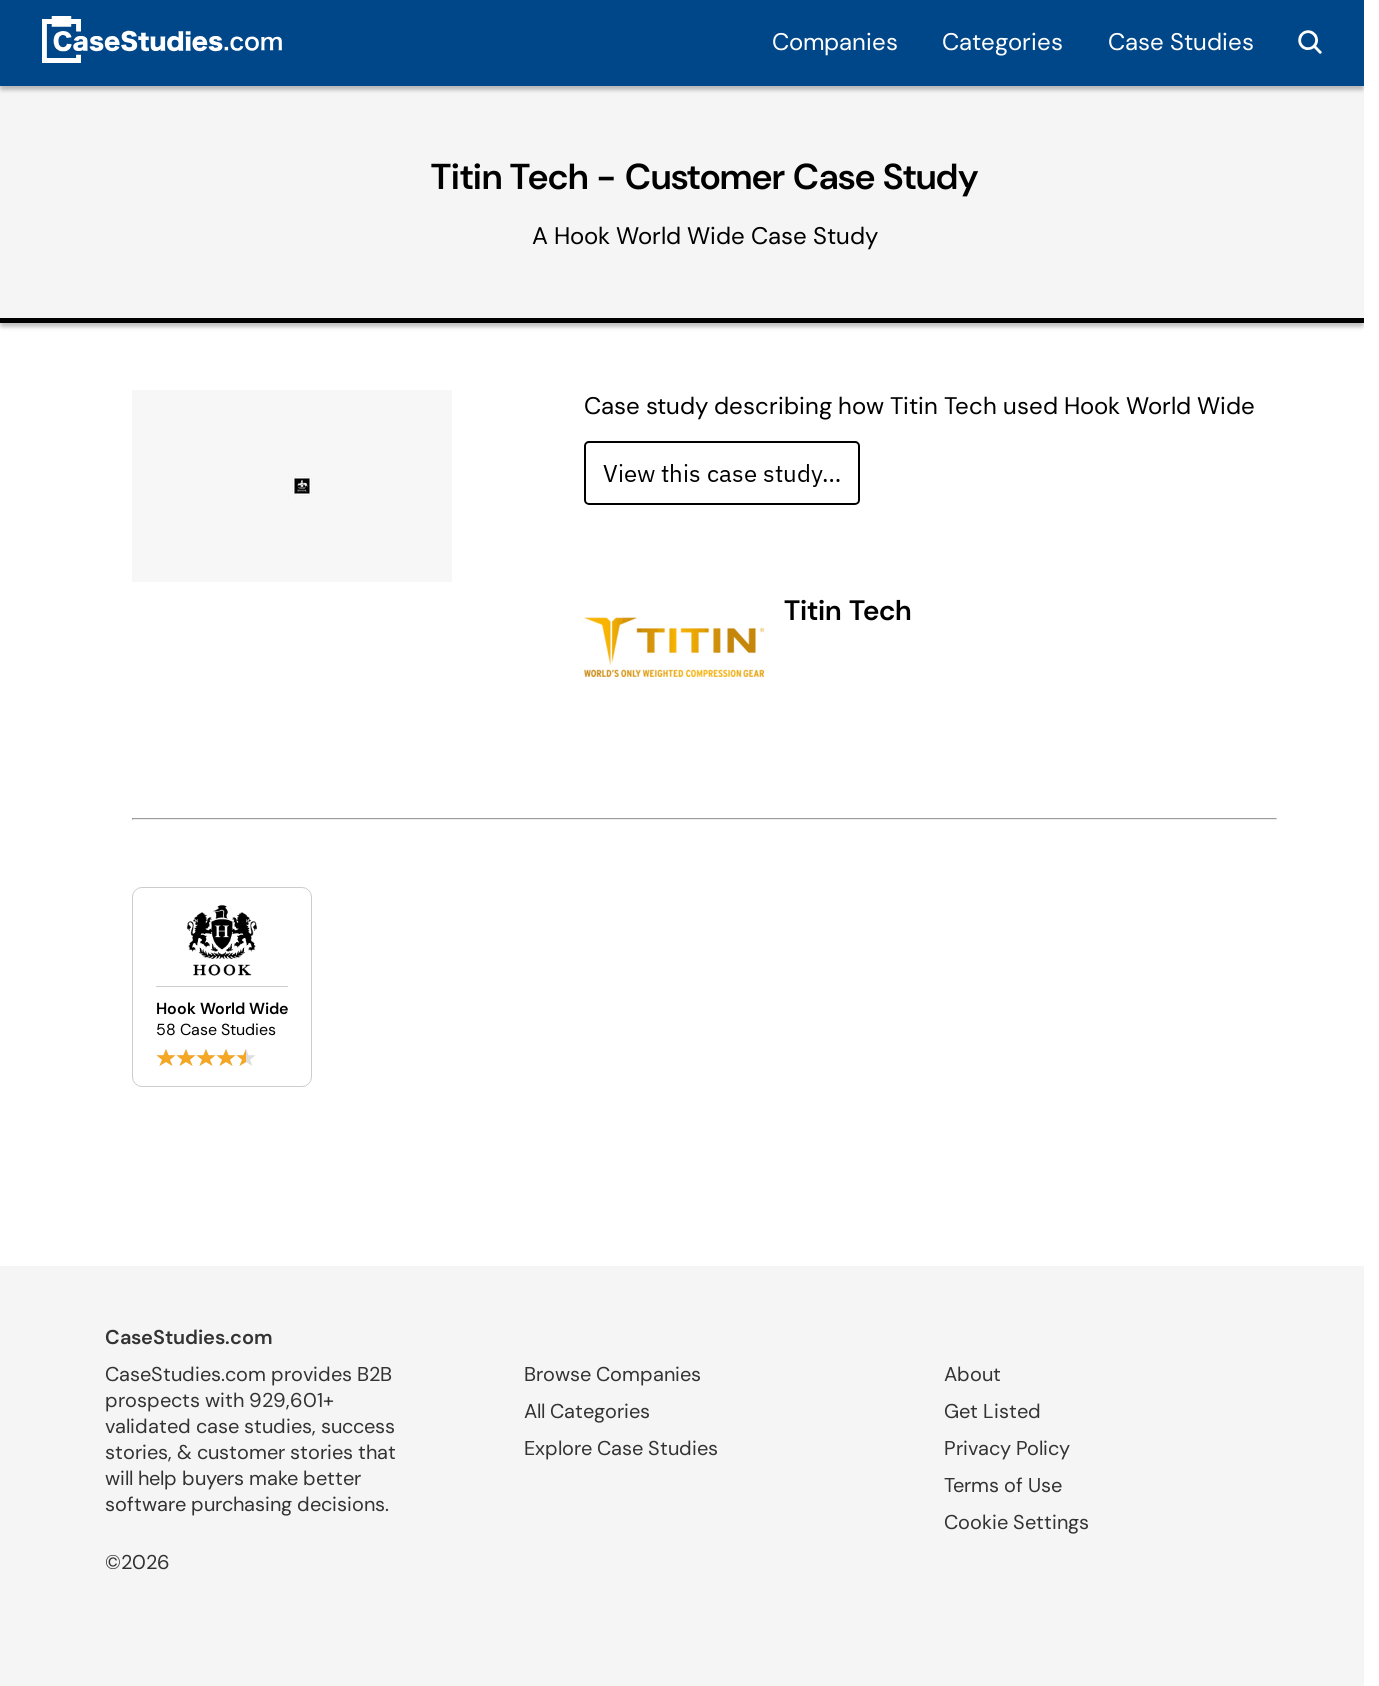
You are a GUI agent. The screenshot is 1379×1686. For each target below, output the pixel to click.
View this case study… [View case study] (722, 473)
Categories (1002, 41)
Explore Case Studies (621, 1448)
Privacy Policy (1007, 1448)
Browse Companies (612, 1374)
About (972, 1374)
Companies (835, 41)
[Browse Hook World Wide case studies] (222, 987)
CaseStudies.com (189, 1337)
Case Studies (1181, 41)
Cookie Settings (1016, 1522)
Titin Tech (848, 610)
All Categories (587, 1411)
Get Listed (992, 1411)
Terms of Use (1003, 1485)
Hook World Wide (649, 235)
